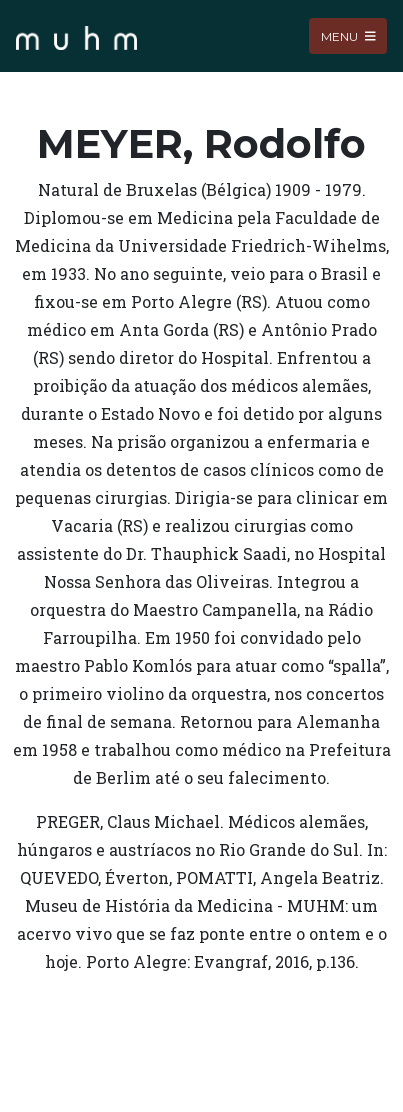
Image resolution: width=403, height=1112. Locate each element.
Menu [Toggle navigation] (348, 35)
